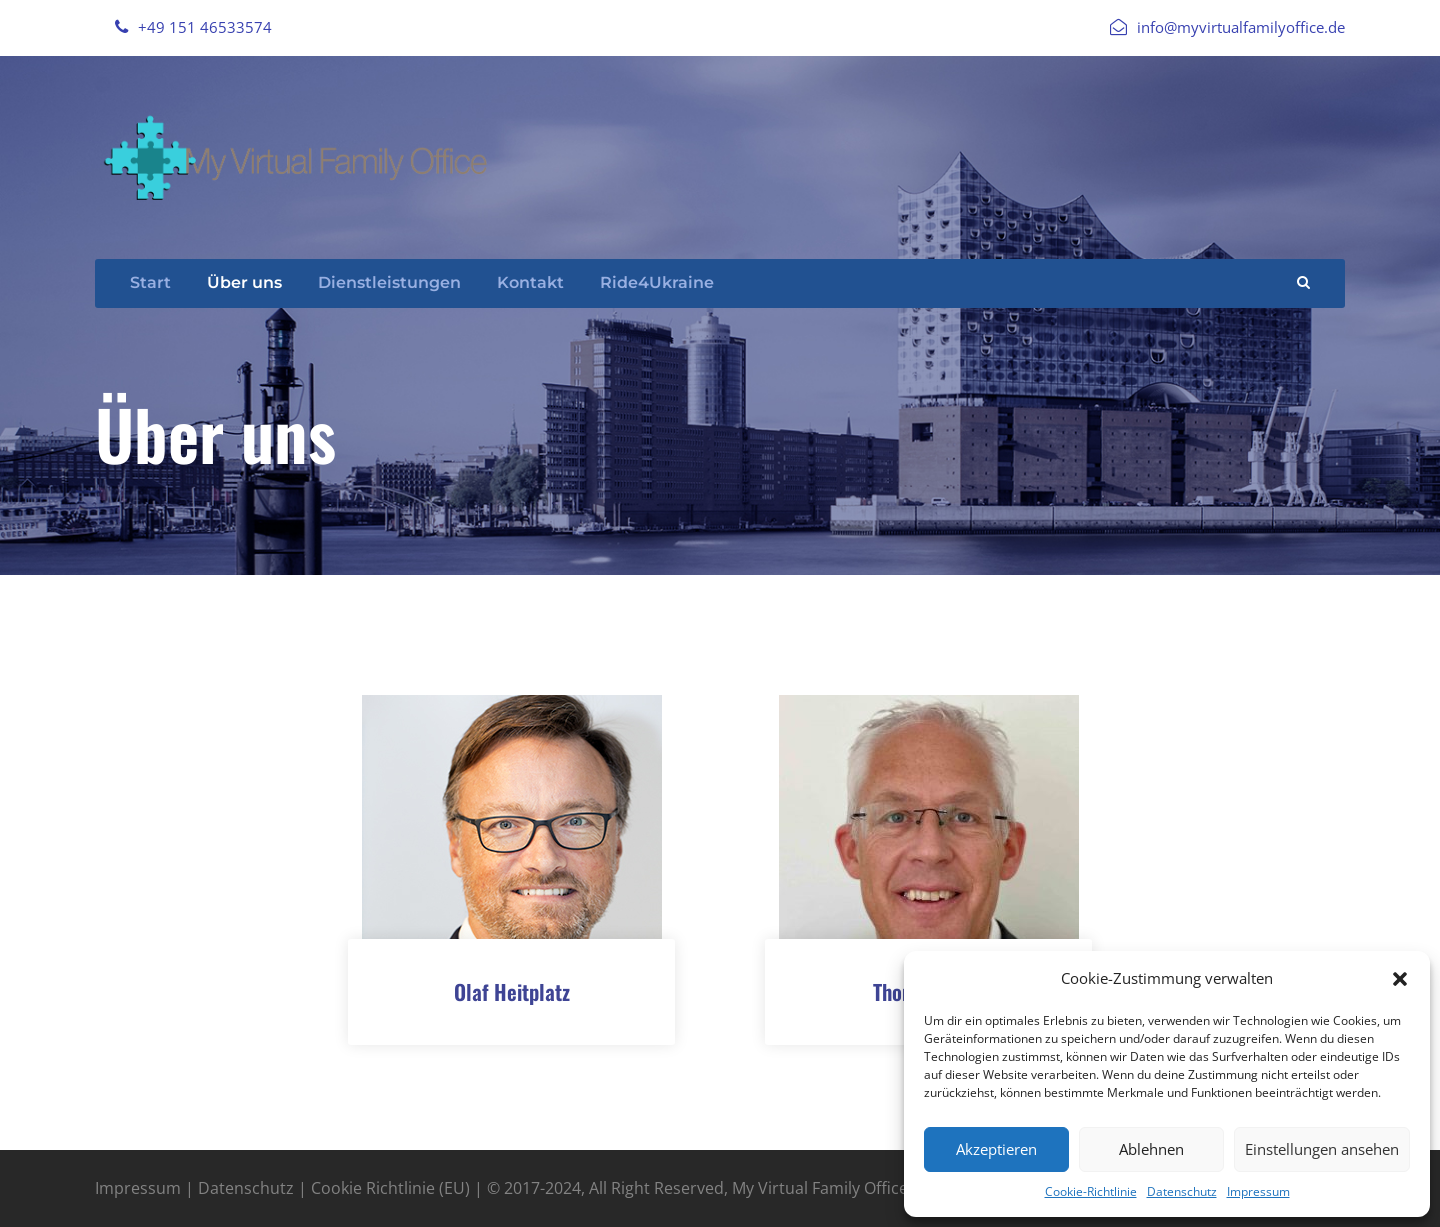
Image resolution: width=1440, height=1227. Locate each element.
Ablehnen (1151, 1149)
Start (150, 282)
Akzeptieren (996, 1149)
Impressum (1258, 1191)
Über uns (244, 282)
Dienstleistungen (389, 282)
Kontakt (530, 282)
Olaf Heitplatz (512, 991)
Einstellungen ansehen (1322, 1149)
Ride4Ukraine (657, 282)
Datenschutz (1182, 1191)
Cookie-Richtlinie (1091, 1191)
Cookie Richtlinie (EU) (390, 1188)
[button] (1400, 979)
